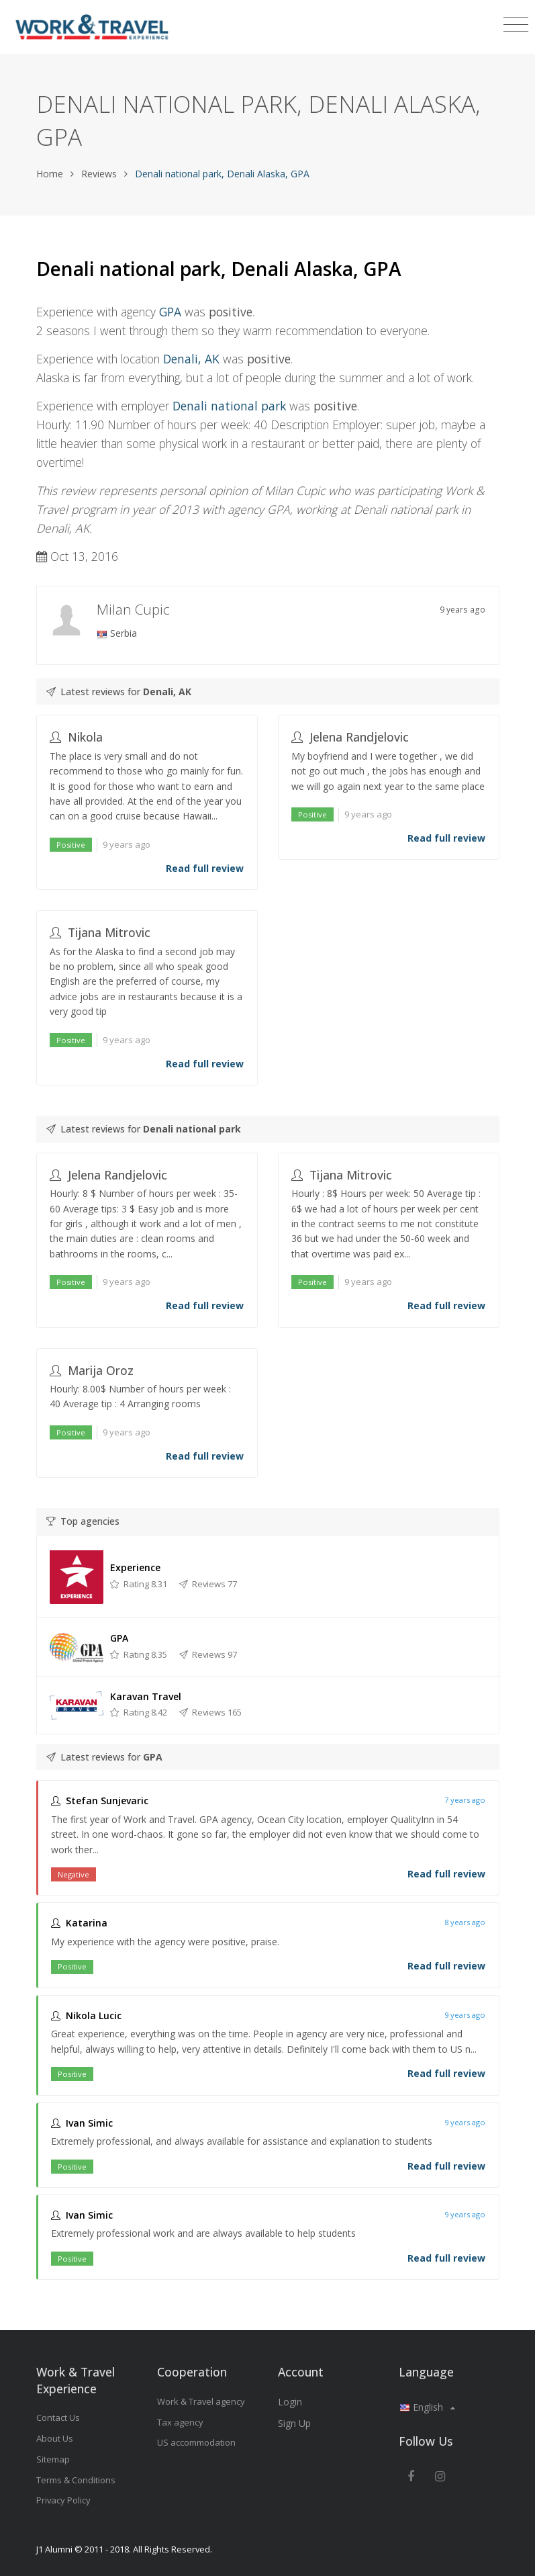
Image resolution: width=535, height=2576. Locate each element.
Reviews (99, 173)
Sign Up (294, 2423)
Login (290, 2401)
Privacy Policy (63, 2500)
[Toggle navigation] (516, 25)
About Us (54, 2438)
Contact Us (58, 2417)
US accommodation (196, 2442)
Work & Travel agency (201, 2401)
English (427, 2407)
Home (49, 173)
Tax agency (180, 2422)
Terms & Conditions (75, 2480)
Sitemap (53, 2459)
